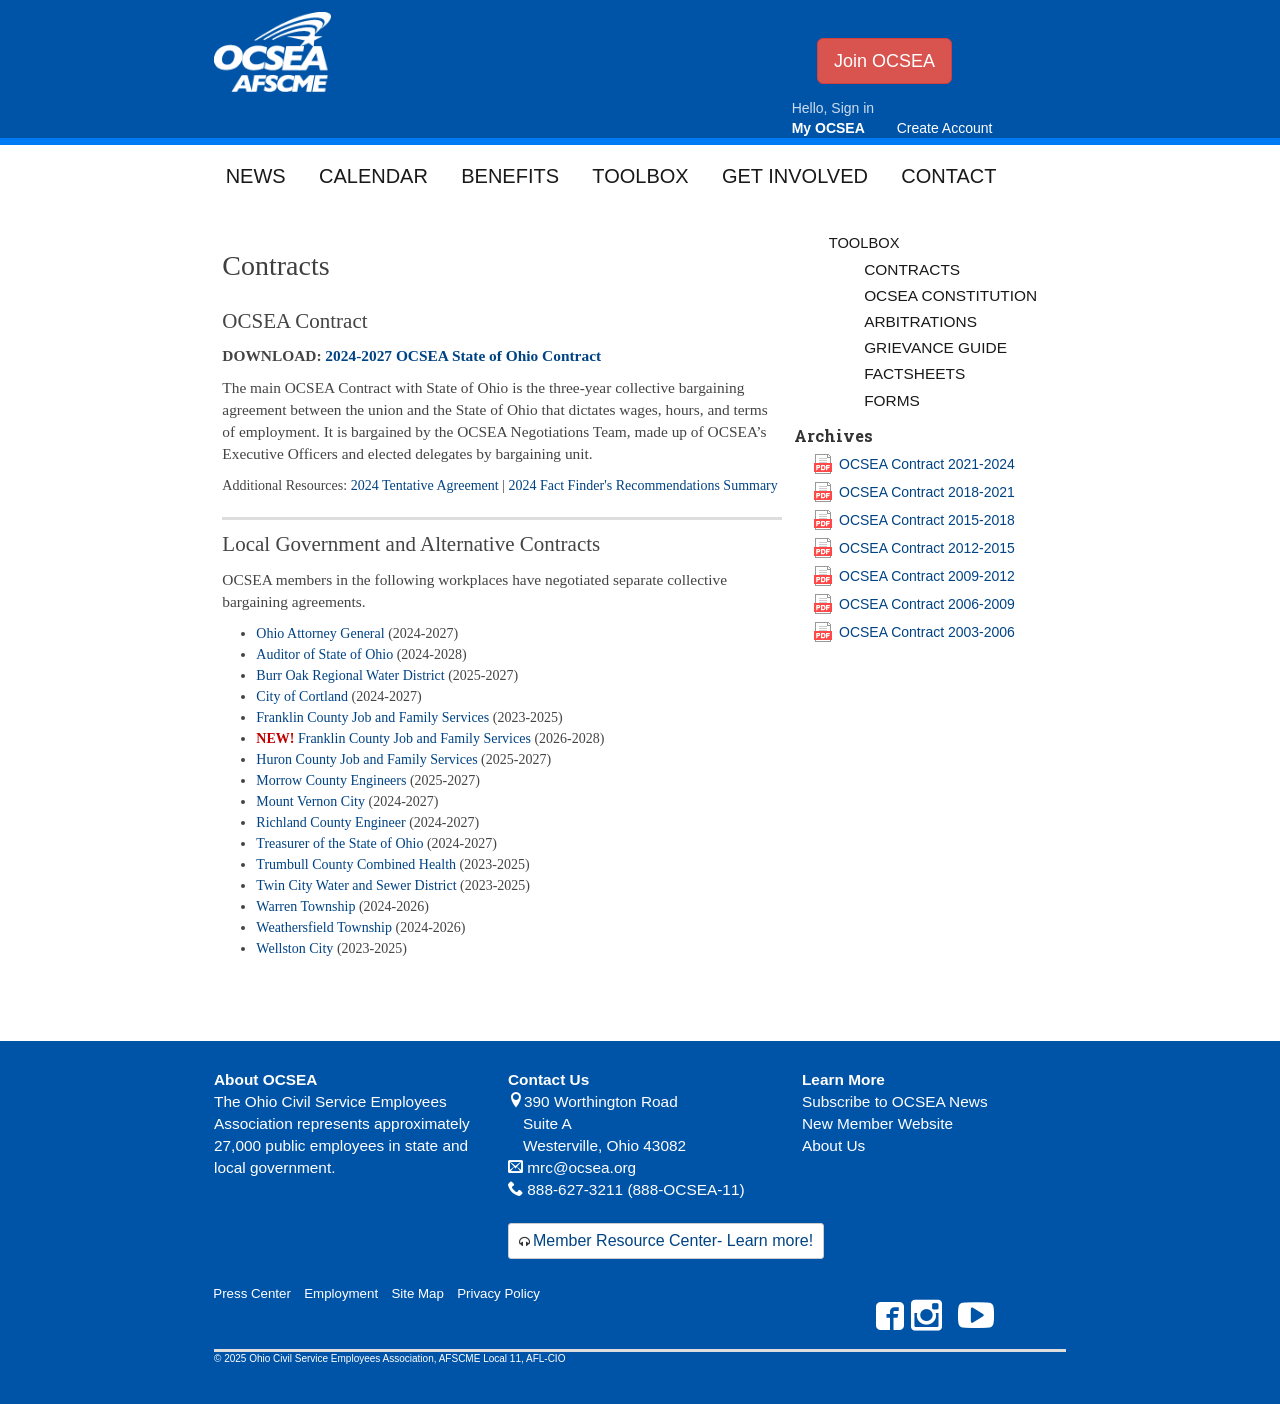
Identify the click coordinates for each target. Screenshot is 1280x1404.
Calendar (373, 176)
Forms (892, 400)
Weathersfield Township (324, 927)
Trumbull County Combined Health (356, 864)
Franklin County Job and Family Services (372, 717)
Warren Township (305, 906)
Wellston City (294, 948)
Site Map (417, 1293)
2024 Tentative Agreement (425, 485)
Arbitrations (920, 321)
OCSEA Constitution (950, 295)
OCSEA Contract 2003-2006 (927, 632)
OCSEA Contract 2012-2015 (927, 548)
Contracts (912, 269)
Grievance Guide (935, 347)
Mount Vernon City (310, 801)
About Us (833, 1145)
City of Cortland (302, 696)
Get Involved (795, 176)
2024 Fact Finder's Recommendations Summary (643, 485)
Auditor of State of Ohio (324, 654)
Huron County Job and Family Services (366, 759)
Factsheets (914, 373)
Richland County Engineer (330, 822)
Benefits (510, 176)
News (256, 176)
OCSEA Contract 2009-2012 (927, 576)
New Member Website (877, 1123)
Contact (948, 176)
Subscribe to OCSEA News (895, 1101)
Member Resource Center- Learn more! (673, 1240)
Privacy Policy (498, 1293)
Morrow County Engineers (331, 780)
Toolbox (640, 176)
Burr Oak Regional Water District (350, 675)
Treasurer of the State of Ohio (339, 843)
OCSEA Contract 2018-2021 (927, 492)
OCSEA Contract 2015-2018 (927, 520)
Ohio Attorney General (320, 633)
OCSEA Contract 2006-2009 (927, 604)
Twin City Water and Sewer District (356, 885)
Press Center (252, 1293)
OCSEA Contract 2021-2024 (927, 464)
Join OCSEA (884, 61)
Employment (341, 1293)
